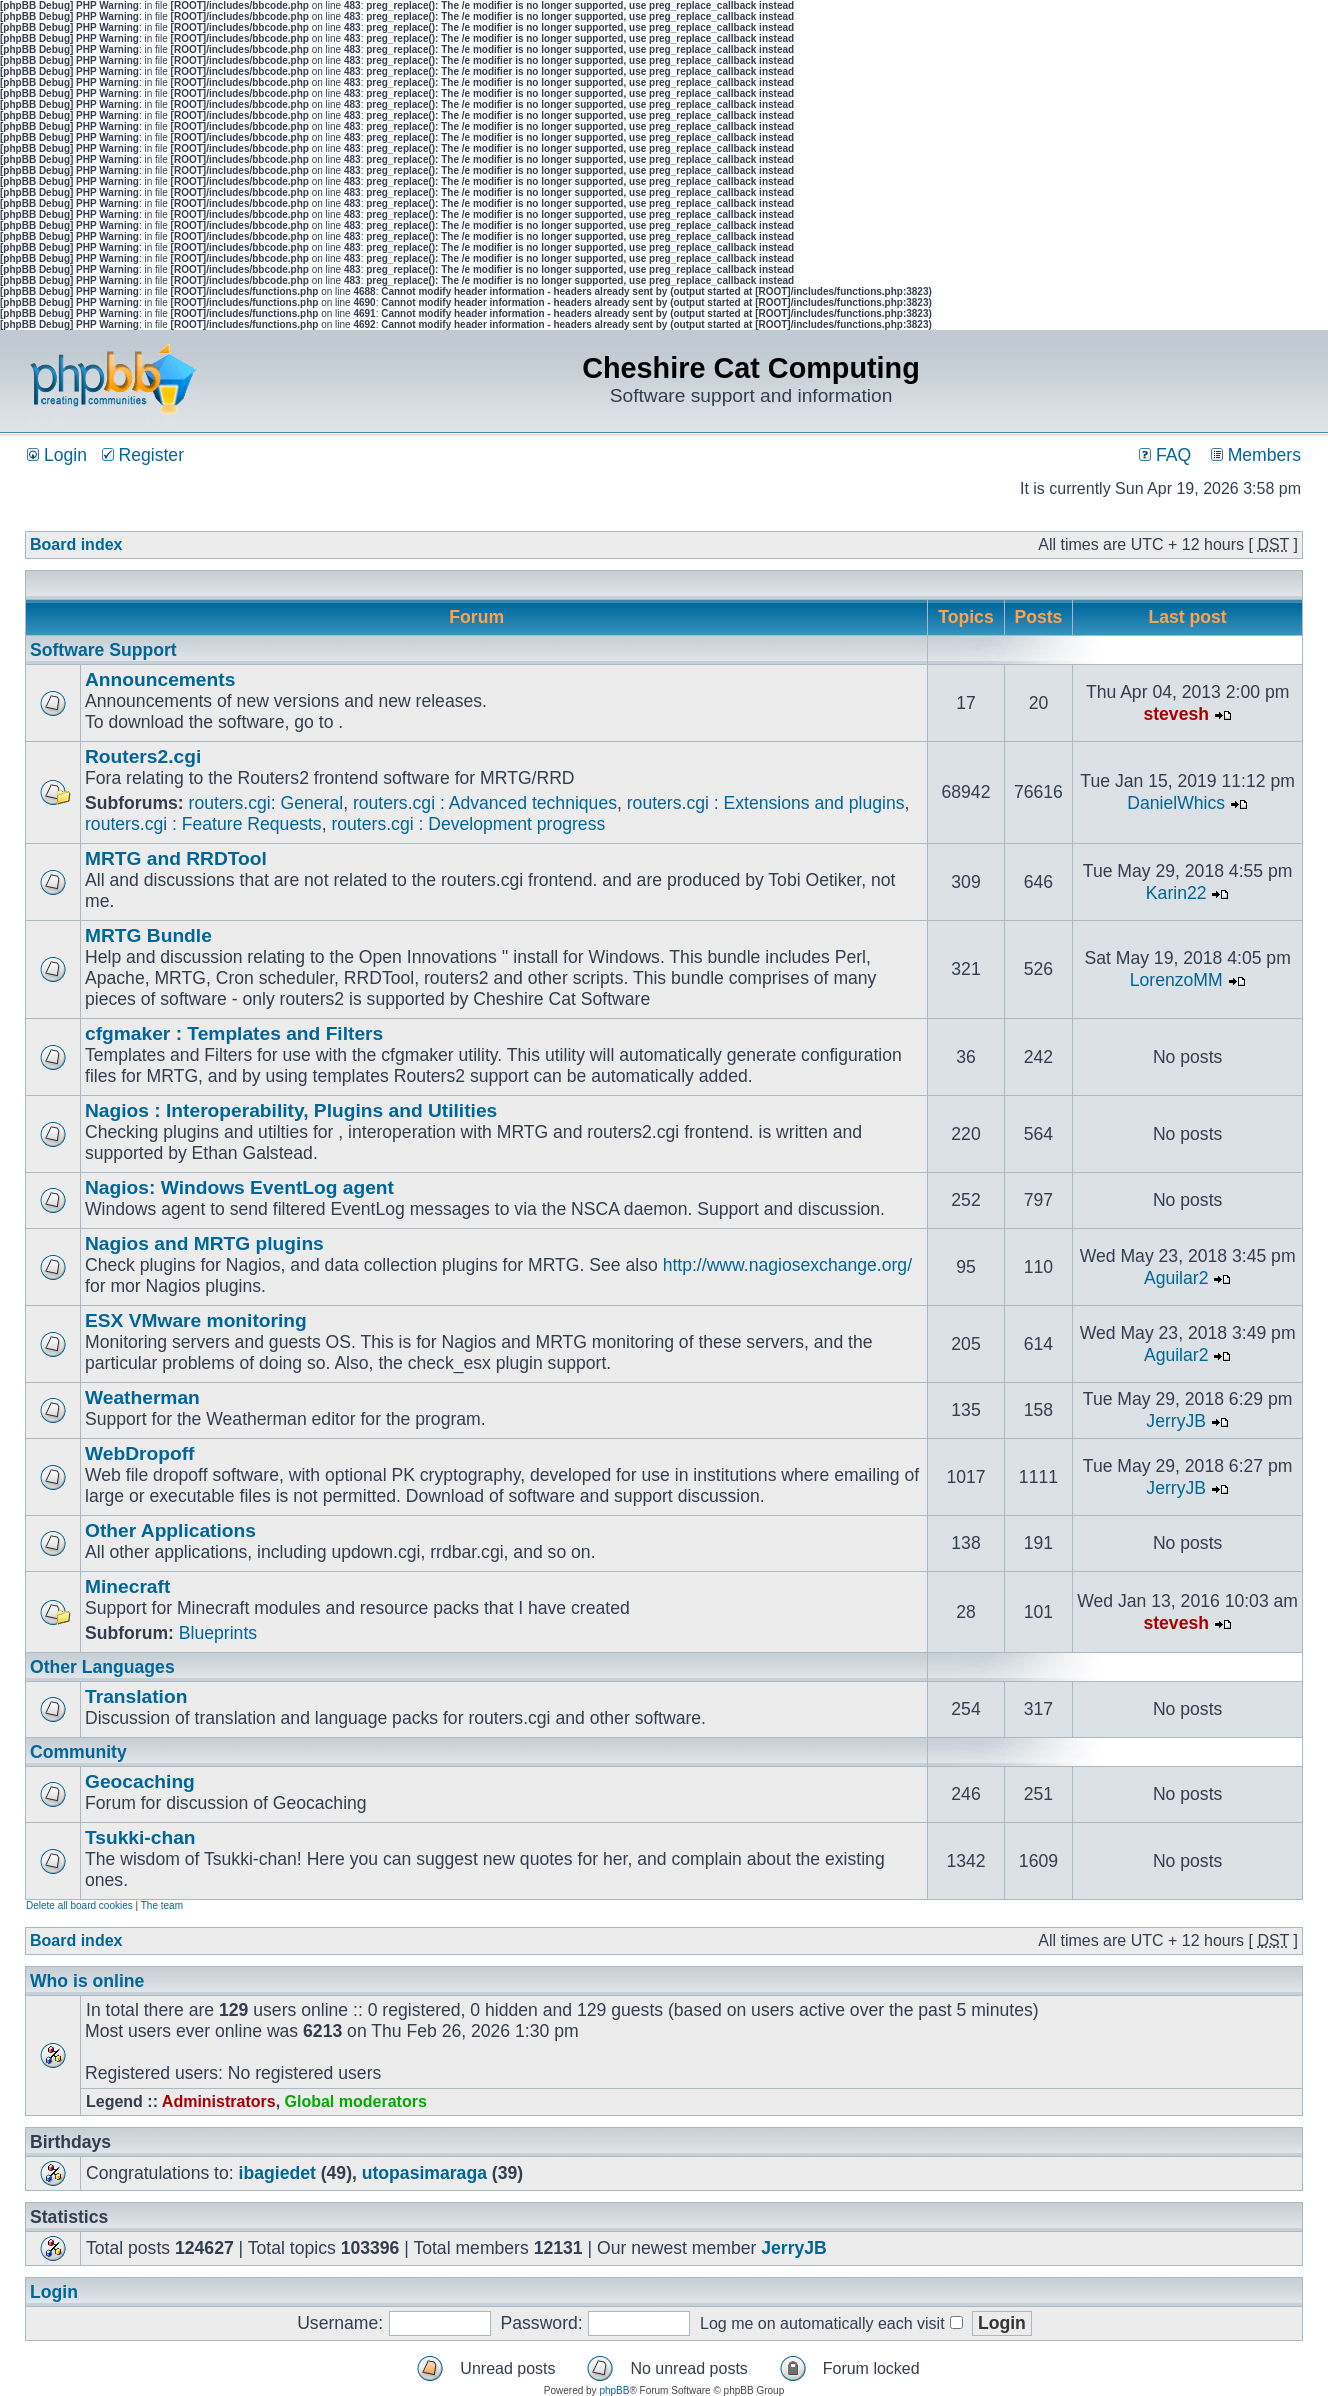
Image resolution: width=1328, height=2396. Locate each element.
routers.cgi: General (266, 803)
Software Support (103, 650)
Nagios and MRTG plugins (204, 1243)
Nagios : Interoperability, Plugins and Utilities (291, 1110)
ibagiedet (277, 2173)
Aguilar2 (1176, 1278)
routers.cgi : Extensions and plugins (766, 803)
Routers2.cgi (143, 756)
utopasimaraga (424, 2173)
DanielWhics (1176, 803)
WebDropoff (139, 1453)
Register (143, 455)
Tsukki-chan (140, 1837)
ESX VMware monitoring (196, 1320)
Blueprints (218, 1633)
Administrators (219, 2101)
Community (78, 1752)
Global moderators (356, 2101)
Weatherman (142, 1397)
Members (1256, 455)
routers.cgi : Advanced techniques (485, 803)
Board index (76, 544)
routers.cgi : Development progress (468, 824)
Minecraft (127, 1586)
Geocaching (140, 1781)
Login (57, 455)
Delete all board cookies (79, 1905)
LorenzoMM (1176, 980)
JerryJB (1176, 1421)
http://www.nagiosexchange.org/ (787, 1265)
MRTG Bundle (148, 935)
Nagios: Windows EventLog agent (239, 1187)
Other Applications (170, 1530)
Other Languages (102, 1667)
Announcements (160, 679)
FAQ (1165, 455)
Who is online (87, 1981)
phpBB (614, 2390)
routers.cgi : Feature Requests (203, 824)
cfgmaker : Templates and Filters (234, 1033)
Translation (136, 1696)
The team (162, 1905)
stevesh (1176, 714)
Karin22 (1176, 893)
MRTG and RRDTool (176, 858)
